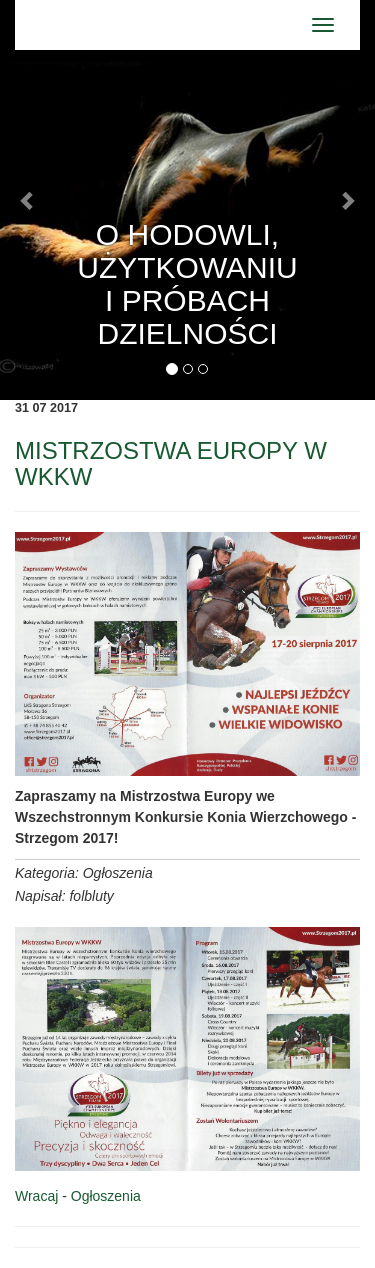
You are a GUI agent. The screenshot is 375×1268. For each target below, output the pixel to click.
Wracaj (36, 1196)
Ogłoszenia (106, 1196)
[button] (28, 200)
